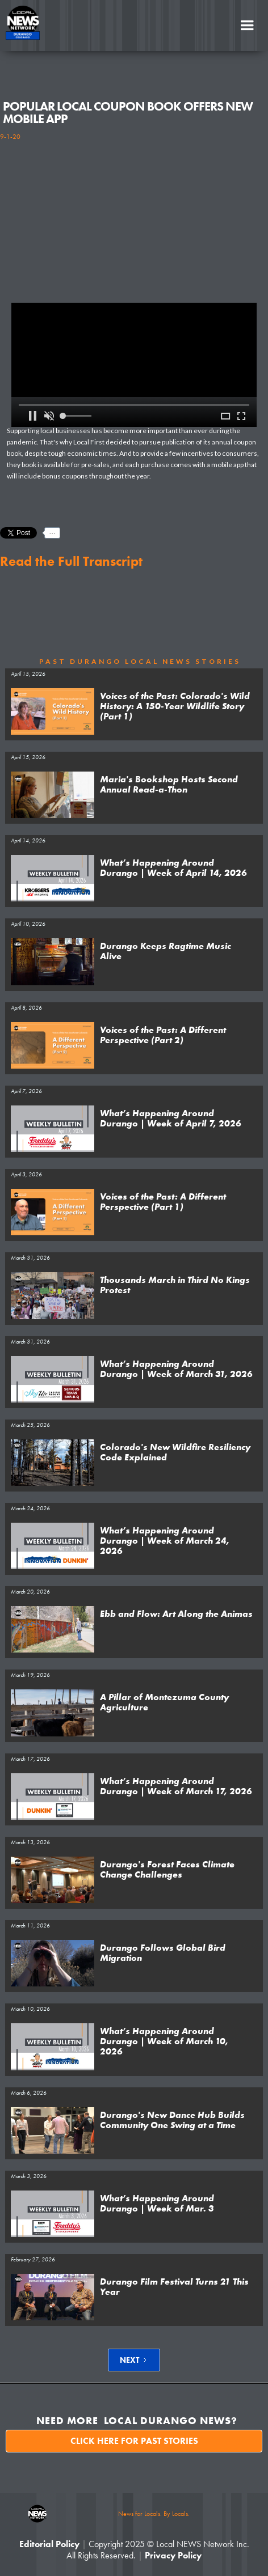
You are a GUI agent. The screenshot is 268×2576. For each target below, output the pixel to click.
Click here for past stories (134, 2441)
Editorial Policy (49, 2544)
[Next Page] (134, 2360)
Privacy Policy (173, 2555)
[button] (247, 25)
